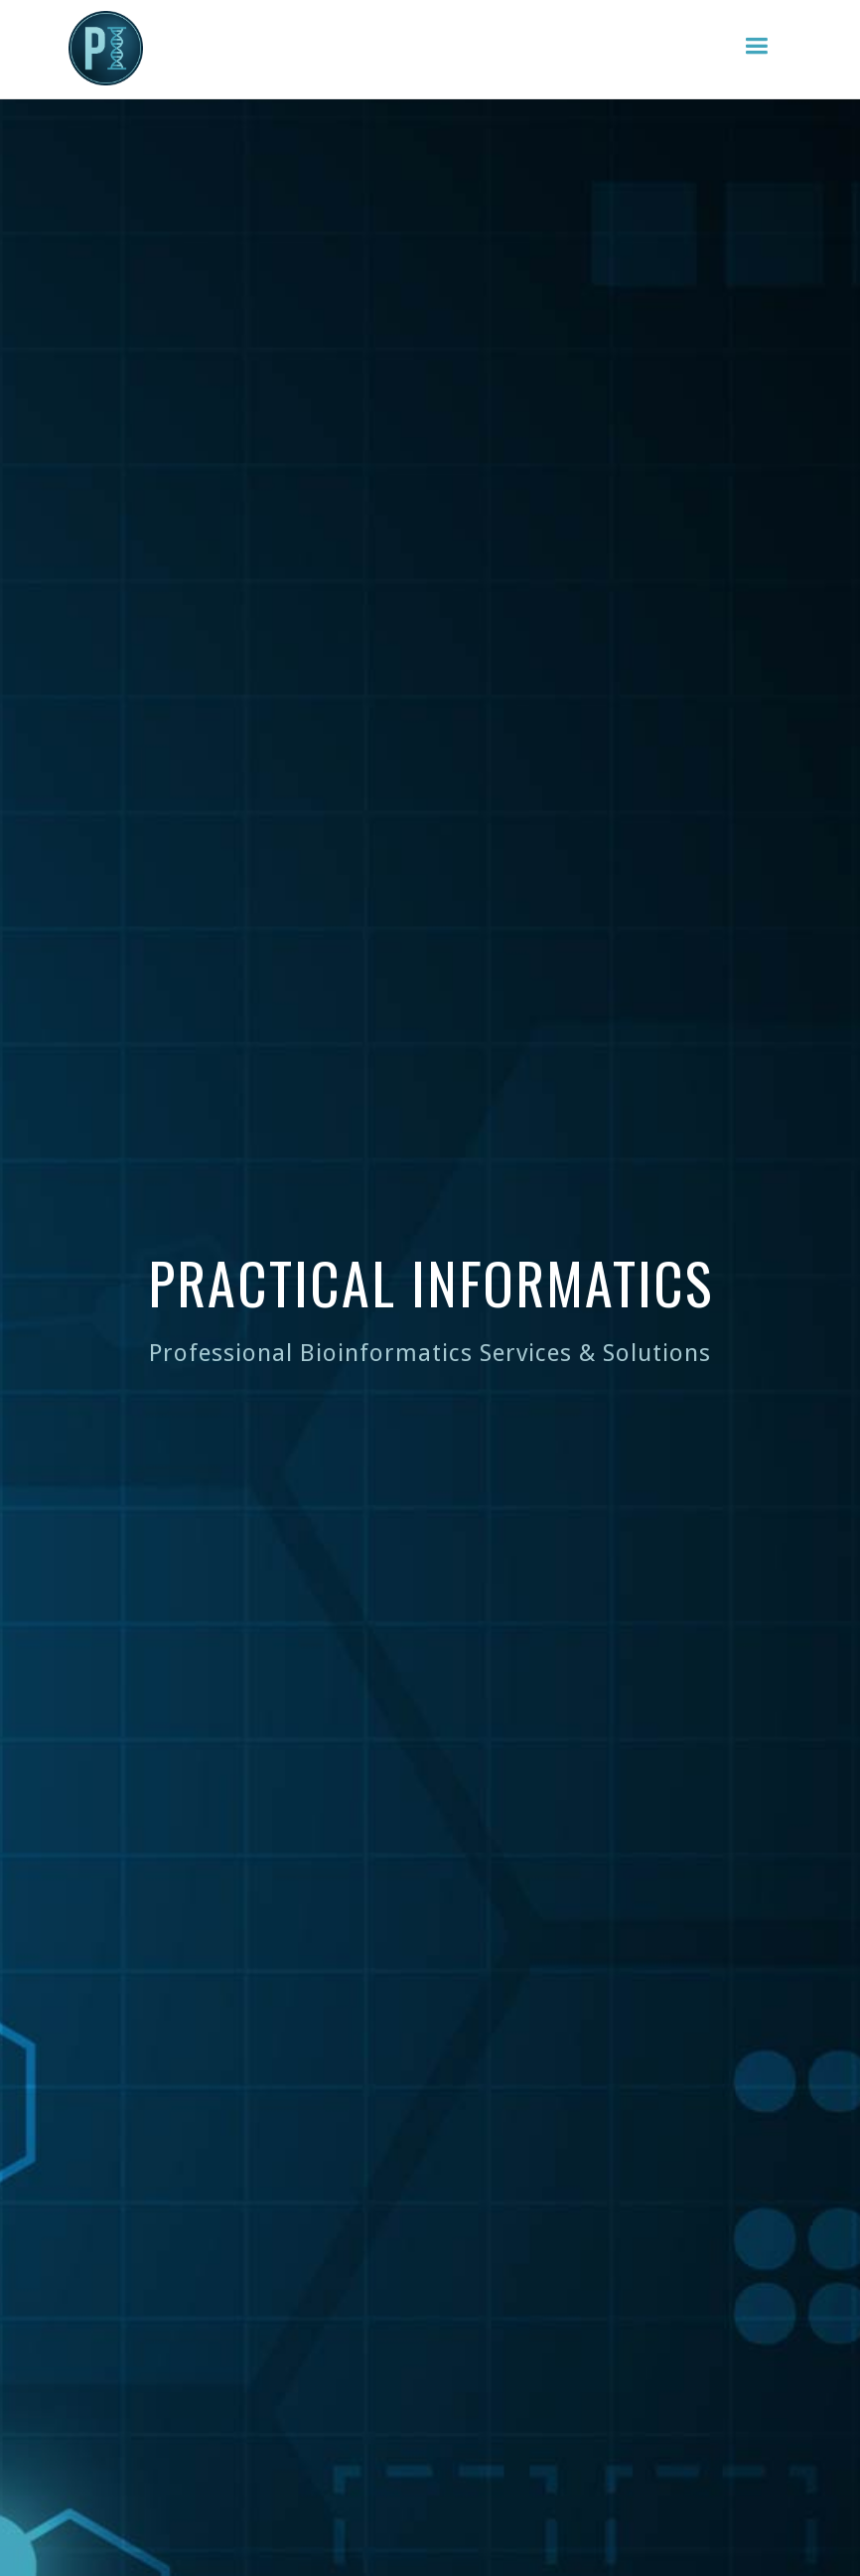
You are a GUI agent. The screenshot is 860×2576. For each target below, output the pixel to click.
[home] (106, 48)
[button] (756, 46)
